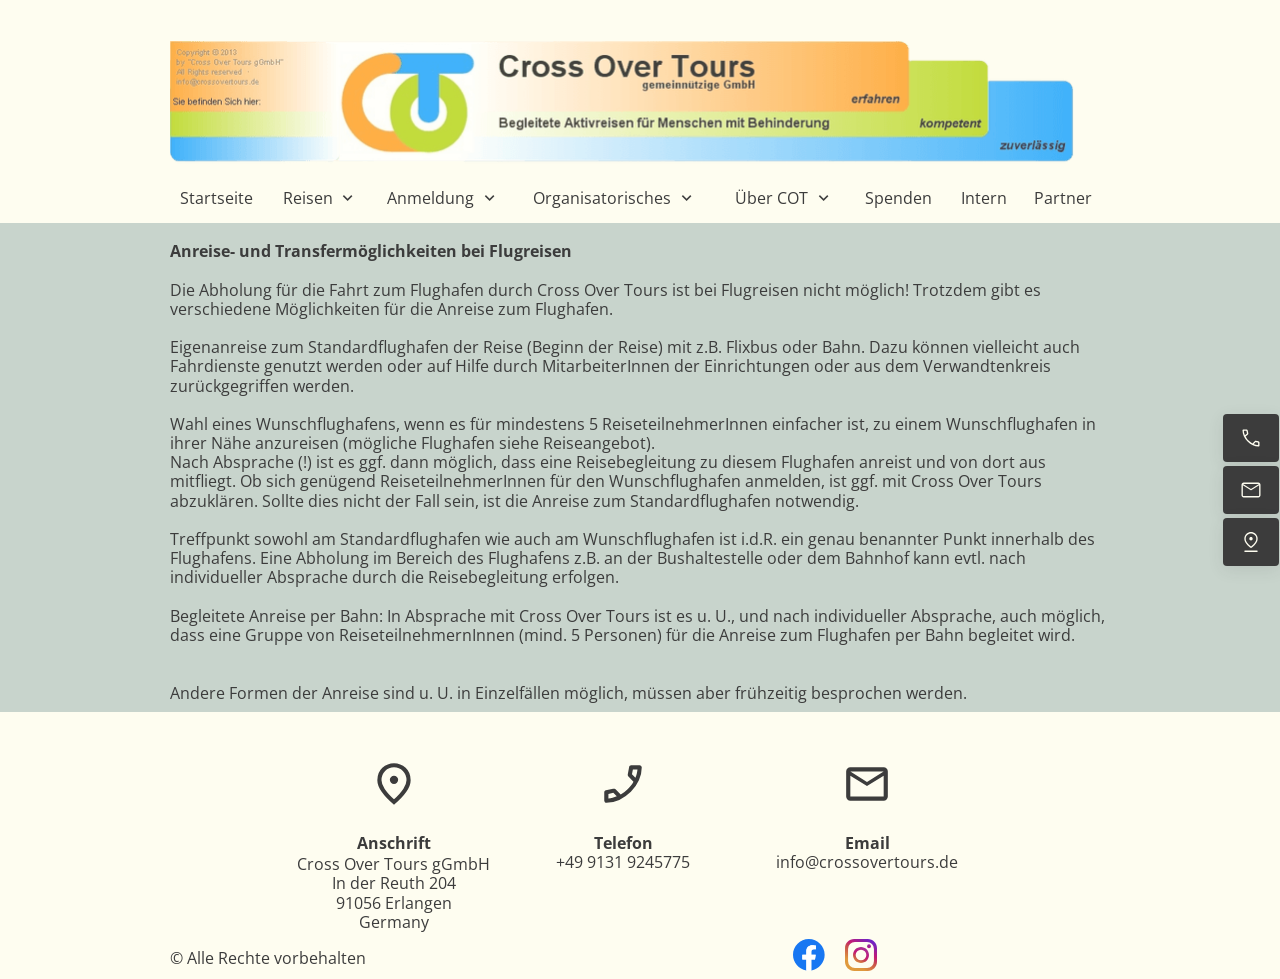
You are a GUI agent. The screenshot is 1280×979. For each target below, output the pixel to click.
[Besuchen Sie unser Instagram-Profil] (861, 955)
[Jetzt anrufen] (1251, 438)
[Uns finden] (1251, 542)
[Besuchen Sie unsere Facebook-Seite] (809, 955)
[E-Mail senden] (1251, 490)
